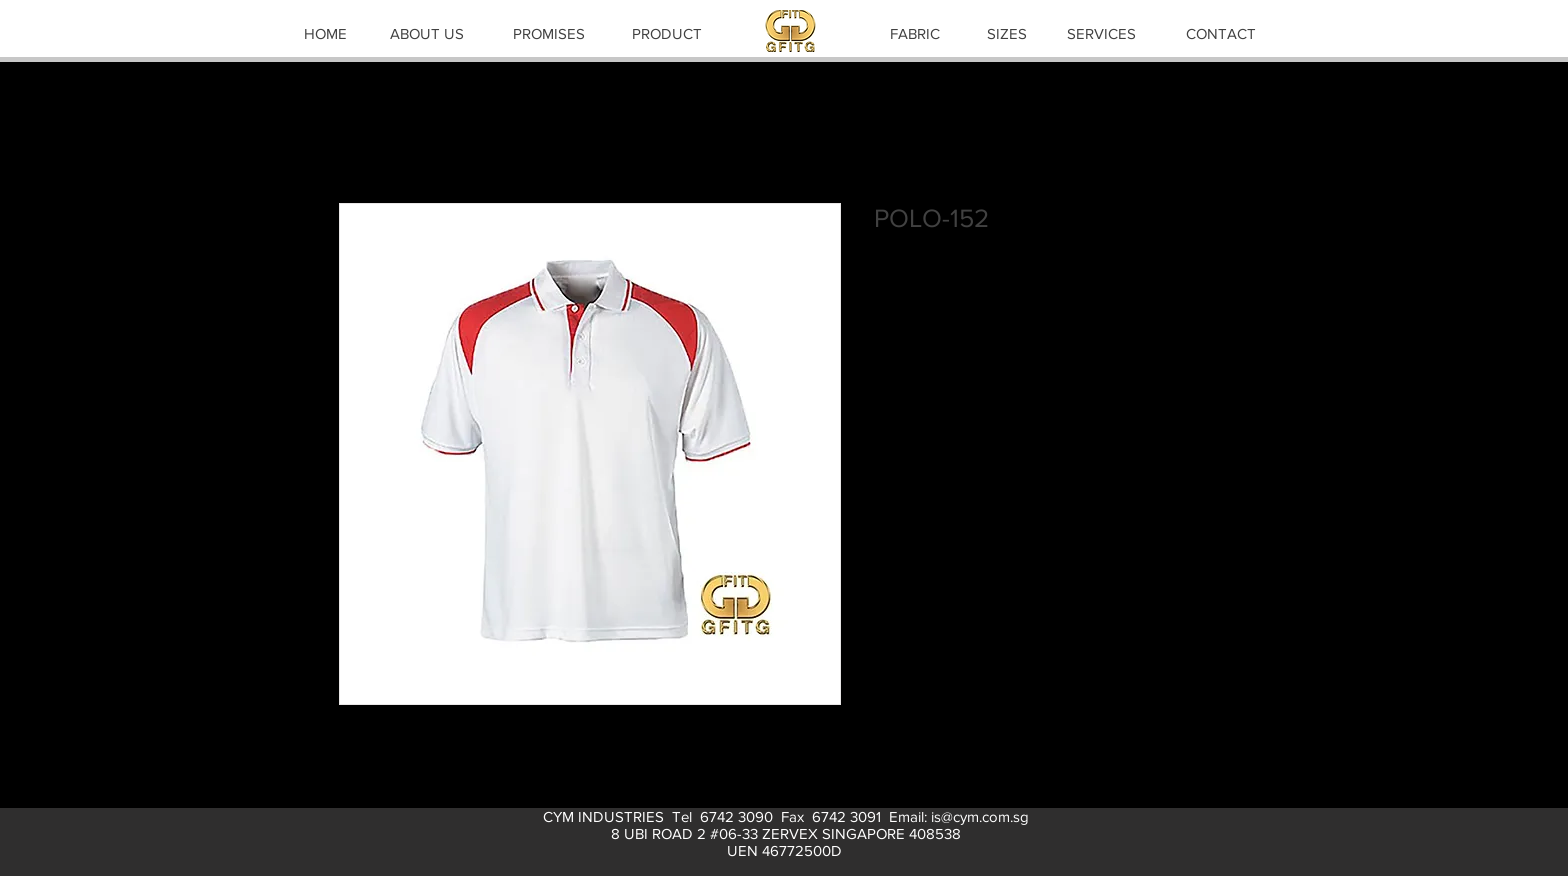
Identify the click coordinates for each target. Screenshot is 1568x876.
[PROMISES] (549, 33)
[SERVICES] (1101, 33)
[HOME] (325, 33)
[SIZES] (1007, 33)
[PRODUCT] (667, 33)
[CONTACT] (1221, 33)
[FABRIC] (915, 33)
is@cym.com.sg (980, 816)
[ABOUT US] (427, 33)
